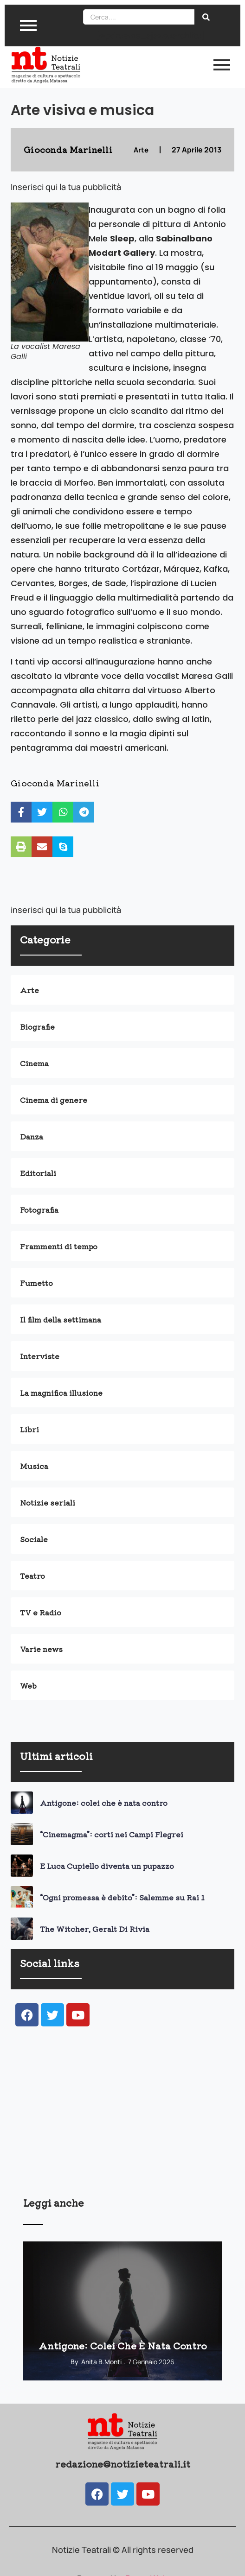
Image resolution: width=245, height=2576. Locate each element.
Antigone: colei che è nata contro (104, 1802)
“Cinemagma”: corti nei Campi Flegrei (111, 1834)
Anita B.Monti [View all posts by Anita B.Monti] (101, 2361)
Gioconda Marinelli (55, 783)
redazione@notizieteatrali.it (122, 2463)
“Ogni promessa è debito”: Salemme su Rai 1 (122, 1897)
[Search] (138, 17)
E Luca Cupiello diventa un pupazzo (107, 1865)
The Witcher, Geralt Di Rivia (94, 1928)
